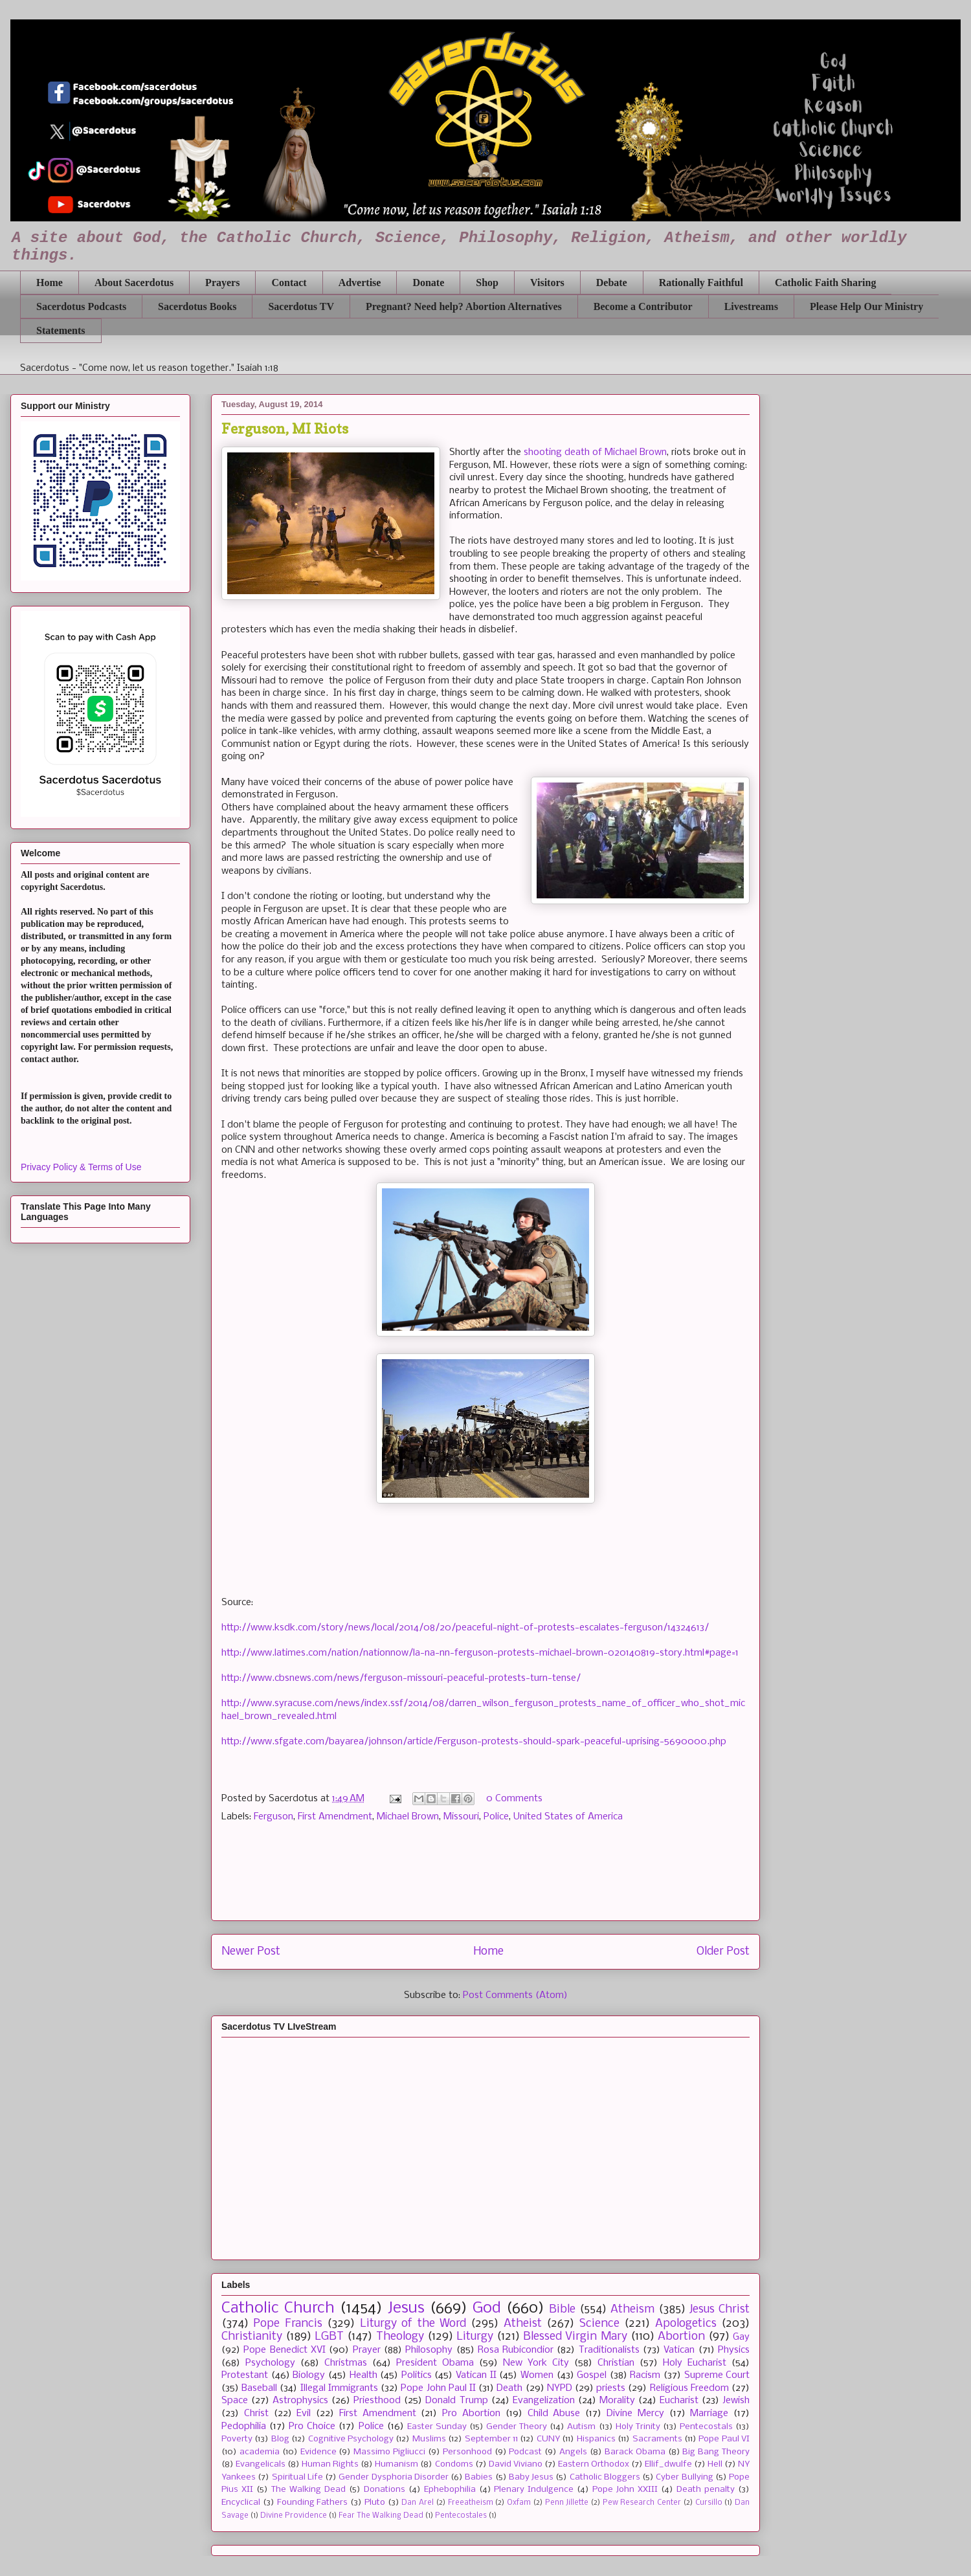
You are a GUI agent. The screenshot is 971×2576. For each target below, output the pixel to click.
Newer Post (250, 1952)
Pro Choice (312, 2426)
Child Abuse (554, 2413)
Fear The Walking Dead (381, 2516)
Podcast (525, 2452)
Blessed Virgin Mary (575, 2337)
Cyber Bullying (684, 2477)
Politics (416, 2375)
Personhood (467, 2452)
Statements (60, 330)
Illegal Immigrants (339, 2388)
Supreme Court (717, 2375)
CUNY (548, 2439)
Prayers (222, 282)
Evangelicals (260, 2464)
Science (599, 2324)
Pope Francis (287, 2324)
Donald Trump (456, 2400)
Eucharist (679, 2400)
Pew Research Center (642, 2503)
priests (610, 2388)
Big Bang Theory (716, 2452)
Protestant (244, 2375)
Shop (487, 282)
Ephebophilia (450, 2489)
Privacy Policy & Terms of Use (81, 1167)
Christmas (345, 2363)
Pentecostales (461, 2516)
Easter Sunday (437, 2427)
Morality (617, 2400)
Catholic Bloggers (605, 2477)
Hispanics (596, 2439)
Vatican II (476, 2375)
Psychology (270, 2363)
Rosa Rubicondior (515, 2350)
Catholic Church (278, 2308)
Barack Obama (635, 2452)
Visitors (547, 282)
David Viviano (515, 2464)
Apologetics (686, 2324)
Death (509, 2388)
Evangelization (544, 2400)
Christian (615, 2363)
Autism (581, 2427)
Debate (611, 282)
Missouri (461, 1817)
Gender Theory (516, 2427)
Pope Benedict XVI (284, 2350)
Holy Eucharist (694, 2363)
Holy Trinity (638, 2427)
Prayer (367, 2350)
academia (260, 2452)
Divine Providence (293, 2516)
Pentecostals (706, 2427)
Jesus (406, 2308)
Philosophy (428, 2350)
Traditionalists (609, 2350)
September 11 (491, 2439)
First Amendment (335, 1817)
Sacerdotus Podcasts (81, 306)
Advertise (360, 282)
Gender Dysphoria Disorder (394, 2477)
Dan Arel (417, 2503)
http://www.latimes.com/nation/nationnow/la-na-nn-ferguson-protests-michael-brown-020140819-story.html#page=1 (480, 1653)
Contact (288, 282)
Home (49, 282)
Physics (734, 2350)
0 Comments (514, 1798)
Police (496, 1817)
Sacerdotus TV (301, 306)
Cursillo (708, 2503)
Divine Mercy (635, 2413)
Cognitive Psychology (351, 2439)
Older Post (723, 1952)
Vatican (679, 2350)
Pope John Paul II (438, 2388)
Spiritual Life (297, 2477)
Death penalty (705, 2489)
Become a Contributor (643, 306)
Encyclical (240, 2502)
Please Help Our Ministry (866, 306)
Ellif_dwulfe (668, 2464)
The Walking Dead (308, 2489)
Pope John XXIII (625, 2489)
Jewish (736, 2400)
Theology (400, 2337)
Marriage (709, 2413)
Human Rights (330, 2464)
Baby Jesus (531, 2477)
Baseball (259, 2388)
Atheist (523, 2324)
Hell (715, 2464)
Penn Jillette (567, 2503)
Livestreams (751, 306)
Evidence (318, 2452)
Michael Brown (408, 1817)
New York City (536, 2363)
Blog (280, 2439)
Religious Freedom (689, 2388)
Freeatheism (470, 2503)
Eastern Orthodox (593, 2464)
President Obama (435, 2363)
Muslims (429, 2439)
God (487, 2308)
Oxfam (519, 2503)
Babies (479, 2477)
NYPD (559, 2388)
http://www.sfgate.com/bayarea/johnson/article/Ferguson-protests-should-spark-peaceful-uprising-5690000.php (473, 1742)
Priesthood (377, 2400)
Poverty (236, 2439)
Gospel (592, 2375)
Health (363, 2375)
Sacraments (657, 2439)
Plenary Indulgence (534, 2489)
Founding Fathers (312, 2502)
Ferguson (273, 1817)
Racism (645, 2375)
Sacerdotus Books (197, 306)
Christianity (251, 2337)
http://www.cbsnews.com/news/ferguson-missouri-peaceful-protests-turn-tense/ (401, 1678)
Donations (384, 2489)
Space (234, 2400)
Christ (256, 2413)
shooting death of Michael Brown (595, 452)
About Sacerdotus (134, 282)
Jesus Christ (719, 2310)
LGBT (329, 2337)
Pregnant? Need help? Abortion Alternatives (464, 306)
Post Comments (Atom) (515, 1995)
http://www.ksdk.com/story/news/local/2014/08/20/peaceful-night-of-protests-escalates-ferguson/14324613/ (465, 1628)
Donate (428, 282)
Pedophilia (243, 2426)
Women (536, 2375)
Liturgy (474, 2337)
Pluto (374, 2502)
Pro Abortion (471, 2413)
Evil (303, 2413)
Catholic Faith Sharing (825, 282)
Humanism (396, 2464)
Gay (741, 2337)
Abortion (681, 2337)
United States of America (568, 1817)
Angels (573, 2452)
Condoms (454, 2464)
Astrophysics (300, 2400)
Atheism (632, 2310)
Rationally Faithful (701, 282)
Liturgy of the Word (413, 2324)
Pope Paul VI (724, 2439)
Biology (309, 2375)
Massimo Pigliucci (389, 2452)
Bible (562, 2310)
